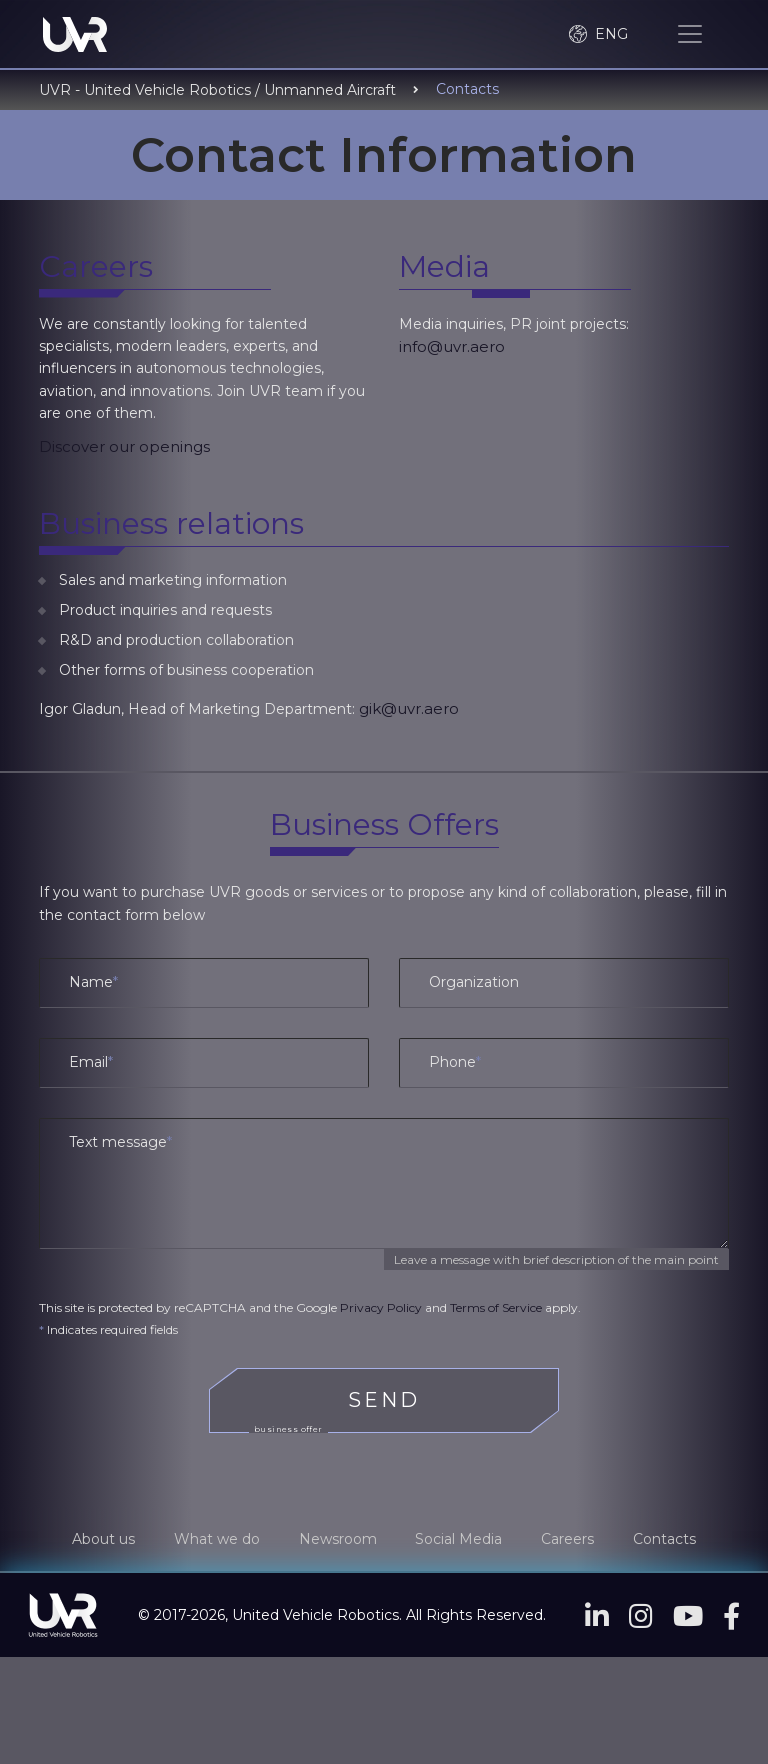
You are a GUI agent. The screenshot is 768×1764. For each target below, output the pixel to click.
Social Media (461, 1541)
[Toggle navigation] (690, 35)
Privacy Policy (381, 1309)
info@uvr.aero (452, 348)
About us (90, 1541)
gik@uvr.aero (409, 711)
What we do (209, 1541)
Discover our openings (124, 448)
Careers (575, 1541)
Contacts (677, 1541)
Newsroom (335, 1541)
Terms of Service (496, 1309)
